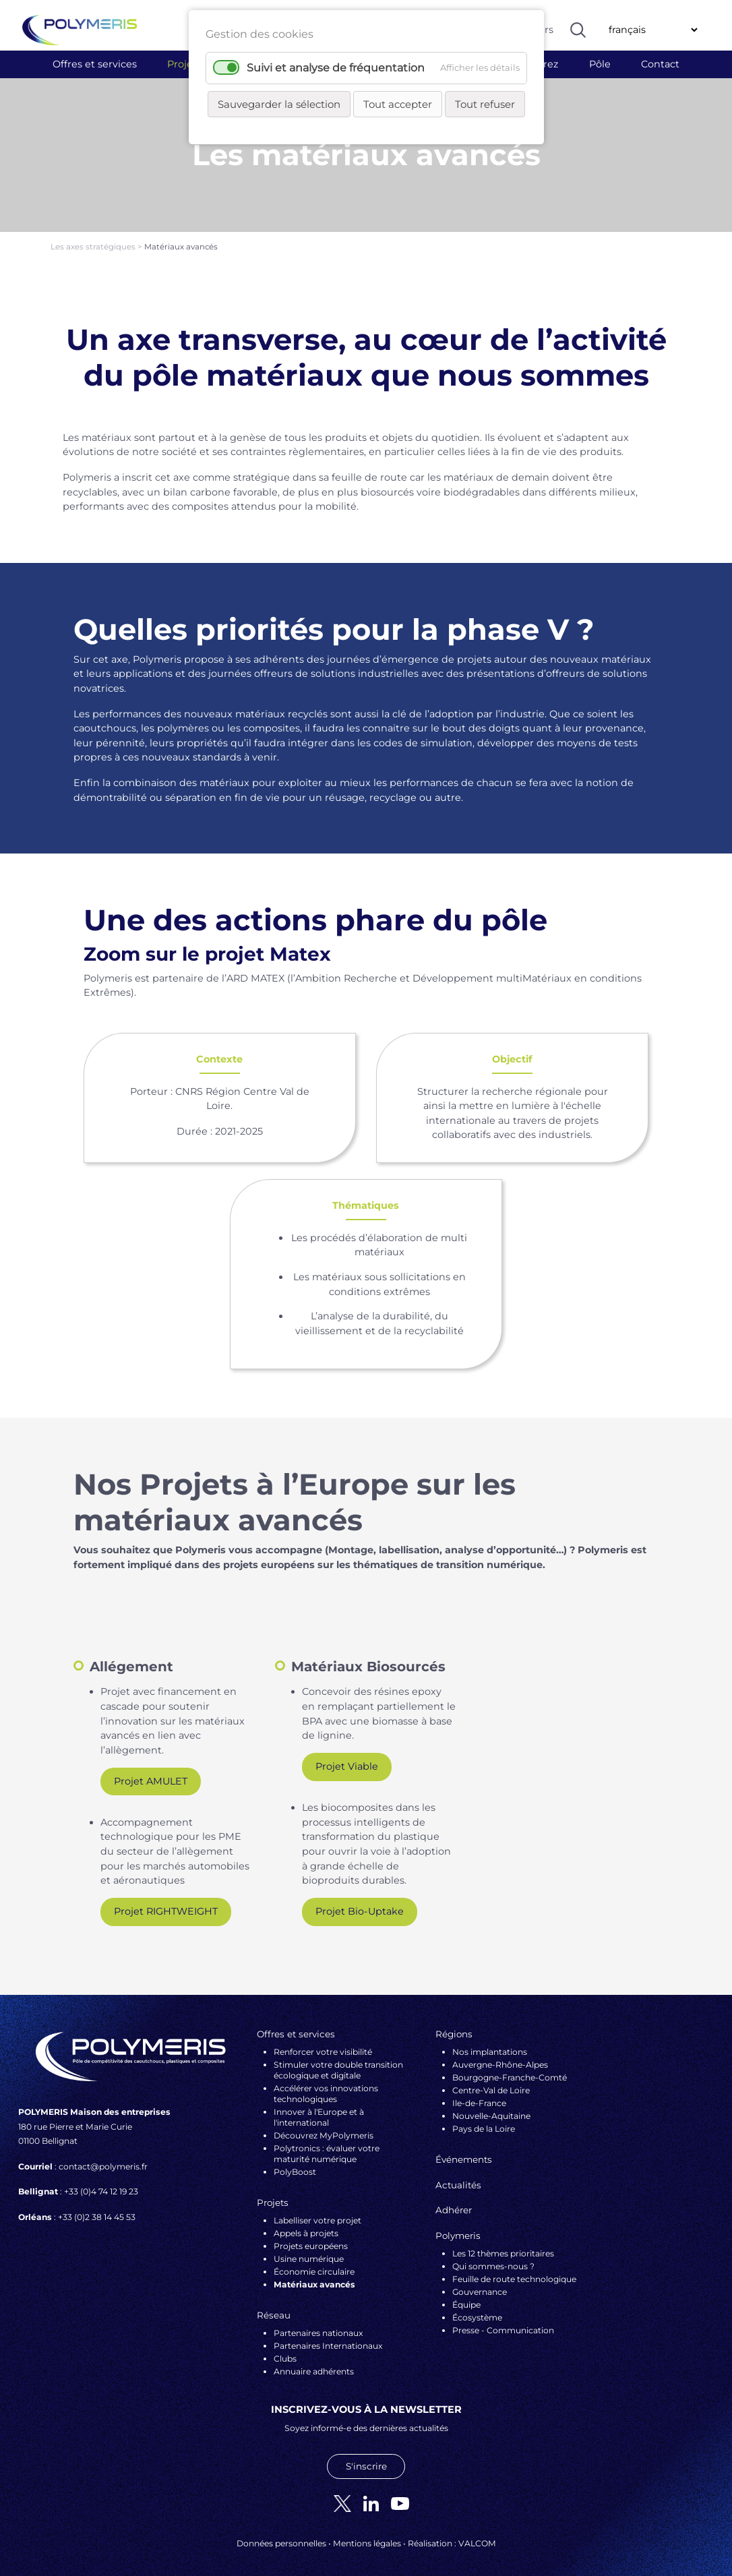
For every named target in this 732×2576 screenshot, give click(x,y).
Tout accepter (397, 104)
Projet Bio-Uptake (359, 1903)
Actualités (458, 2176)
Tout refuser (485, 104)
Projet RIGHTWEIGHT (166, 1903)
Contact (660, 64)
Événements (463, 2151)
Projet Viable (346, 1758)
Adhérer (453, 2201)
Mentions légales (367, 2535)
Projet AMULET (150, 1773)
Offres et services (95, 64)
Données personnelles (281, 2535)
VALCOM (477, 2535)
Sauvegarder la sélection (279, 104)
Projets (184, 64)
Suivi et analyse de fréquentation (336, 67)
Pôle (600, 64)
